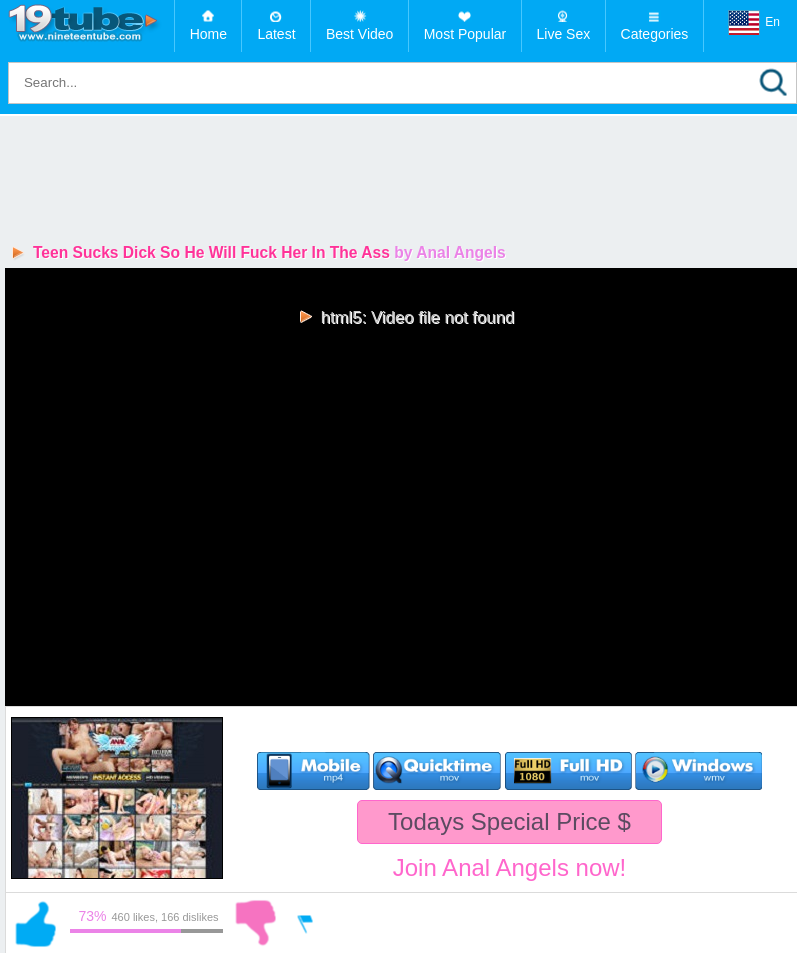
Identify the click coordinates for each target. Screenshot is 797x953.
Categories (655, 34)
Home (208, 34)
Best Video (359, 34)
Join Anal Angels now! (510, 867)
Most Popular (465, 34)
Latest (276, 34)
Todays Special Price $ (509, 821)
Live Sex (564, 34)
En (754, 23)
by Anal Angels (450, 252)
